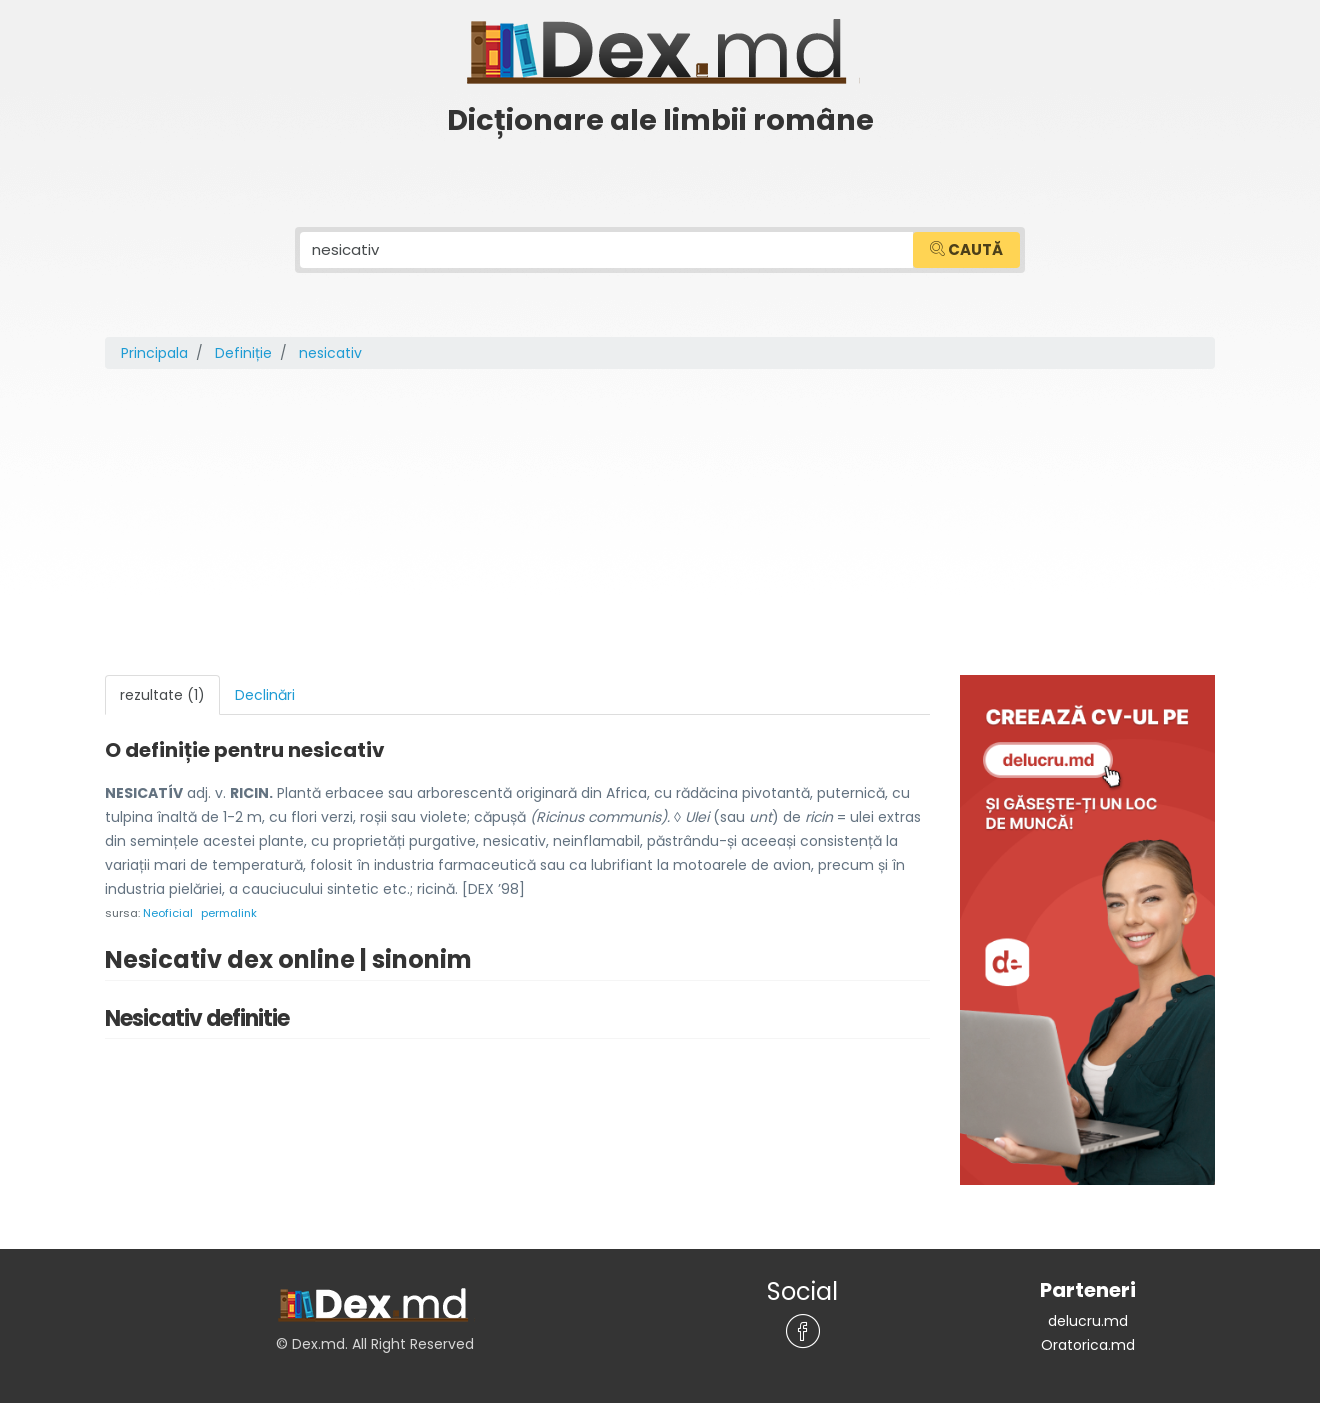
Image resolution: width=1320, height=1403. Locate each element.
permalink (229, 913)
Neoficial (168, 913)
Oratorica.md (1088, 1345)
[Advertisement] (660, 525)
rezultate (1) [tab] (162, 695)
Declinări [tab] (265, 695)
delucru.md (1088, 1321)
